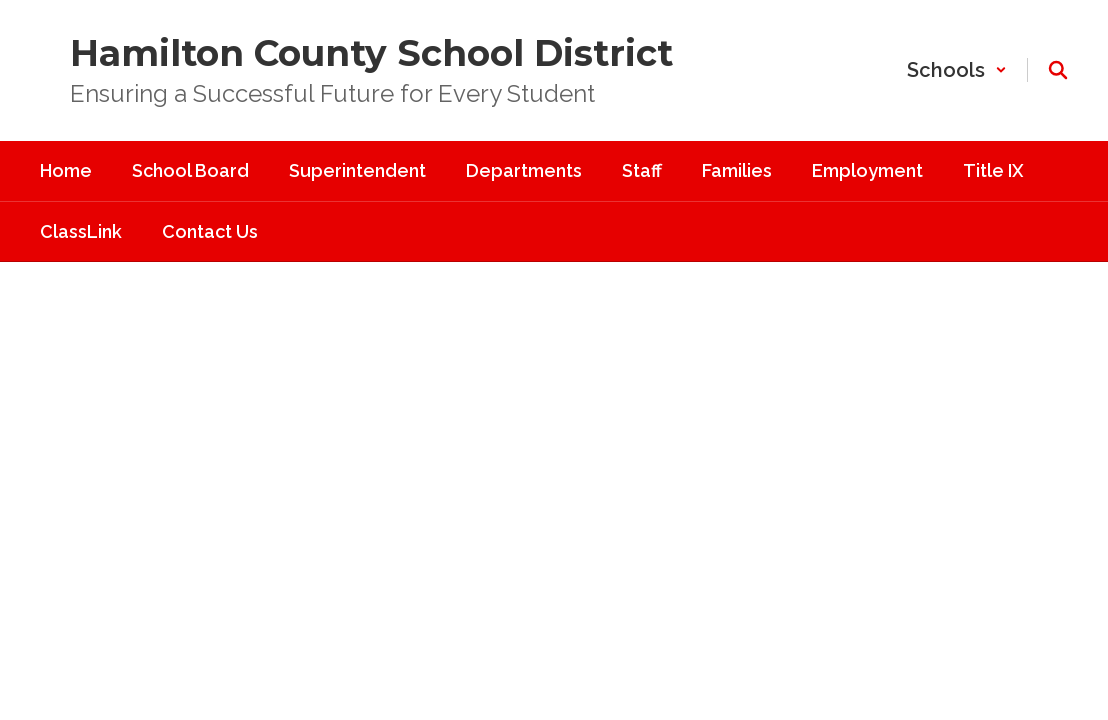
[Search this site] (1058, 70)
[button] (957, 70)
